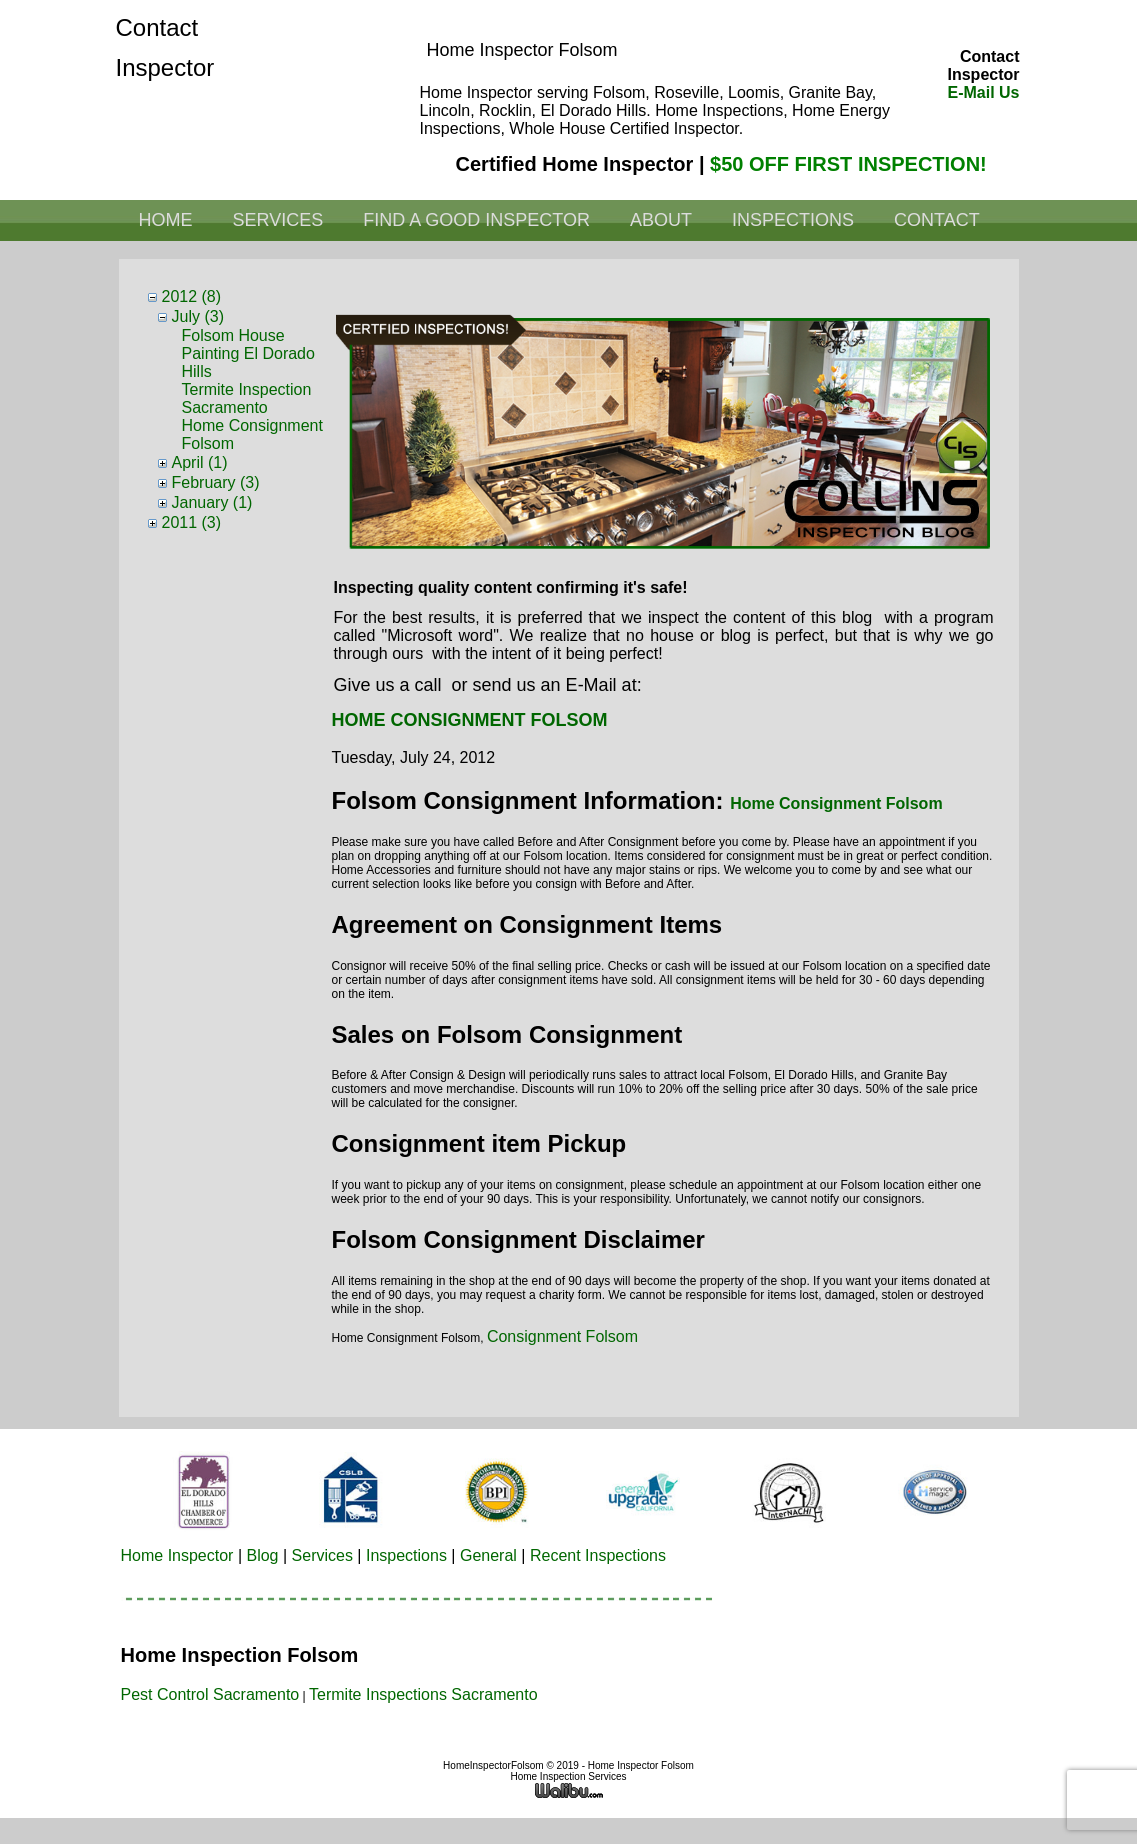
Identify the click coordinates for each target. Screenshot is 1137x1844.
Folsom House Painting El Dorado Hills (248, 353)
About (661, 220)
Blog (262, 1555)
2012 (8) (192, 296)
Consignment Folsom (562, 1336)
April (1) (200, 462)
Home (166, 220)
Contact (937, 220)
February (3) (216, 482)
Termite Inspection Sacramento (247, 398)
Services (278, 220)
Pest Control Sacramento (210, 1694)
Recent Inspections (598, 1555)
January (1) (212, 502)
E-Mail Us (983, 92)
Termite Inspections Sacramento (423, 1694)
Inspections (793, 220)
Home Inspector (177, 1555)
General (488, 1555)
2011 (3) (192, 522)
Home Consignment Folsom (836, 803)
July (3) (198, 316)
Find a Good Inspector (476, 220)
